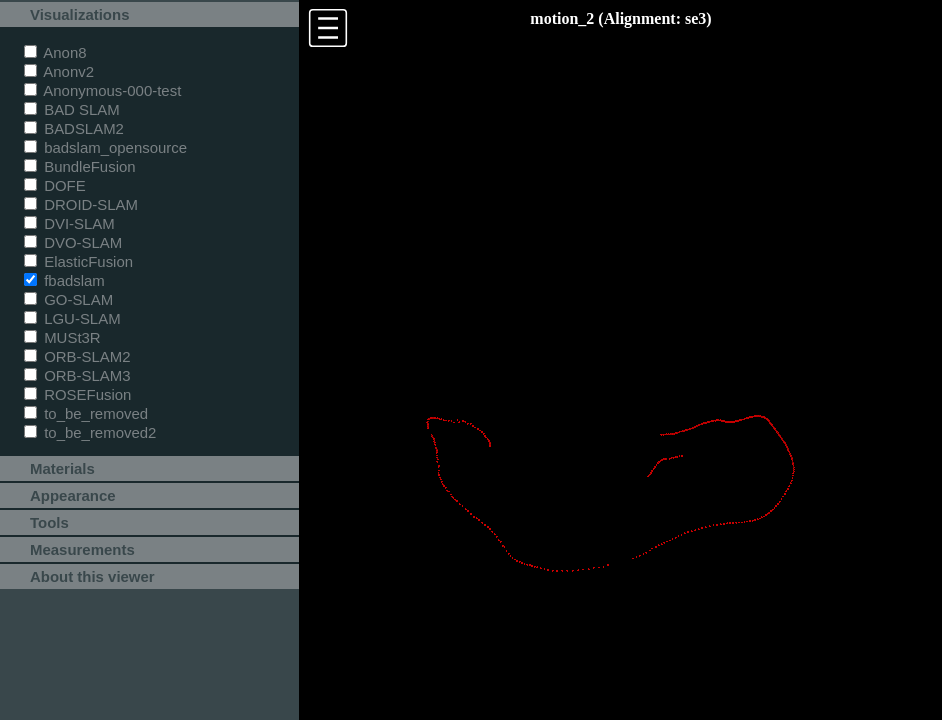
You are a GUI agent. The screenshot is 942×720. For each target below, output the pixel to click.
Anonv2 (59, 71)
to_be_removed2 (90, 432)
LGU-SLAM (72, 318)
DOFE (55, 185)
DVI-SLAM (69, 223)
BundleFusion (80, 166)
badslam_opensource (105, 147)
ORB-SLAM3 (77, 375)
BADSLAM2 (74, 128)
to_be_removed (86, 413)
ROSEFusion (77, 394)
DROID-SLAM (81, 204)
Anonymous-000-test (102, 90)
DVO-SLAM (73, 242)
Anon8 (55, 52)
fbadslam (64, 280)
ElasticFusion (78, 261)
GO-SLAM (68, 299)
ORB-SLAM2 (77, 356)
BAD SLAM (72, 109)
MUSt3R (62, 337)
